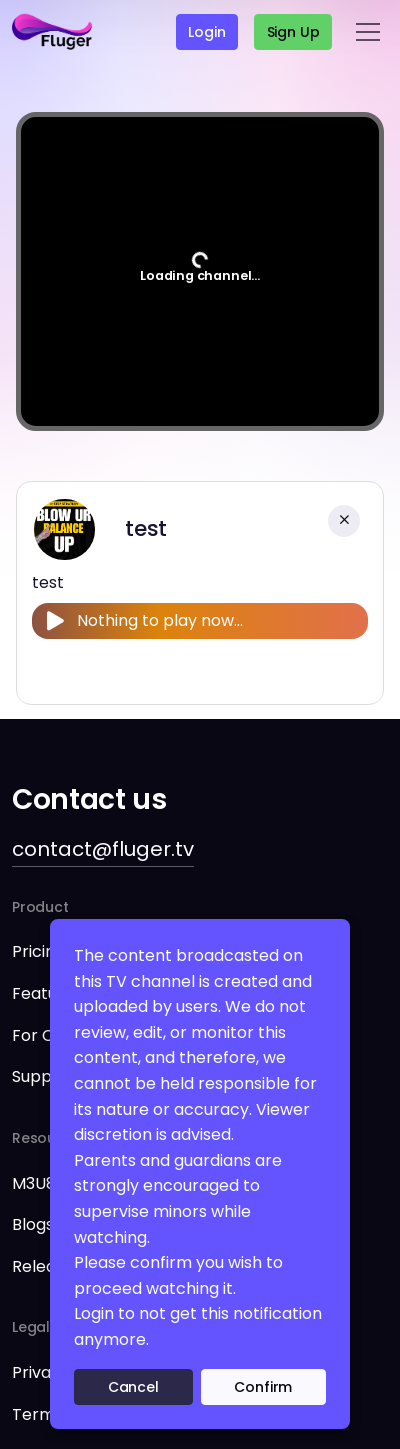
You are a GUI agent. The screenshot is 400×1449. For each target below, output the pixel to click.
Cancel (133, 1387)
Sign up (293, 32)
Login (206, 32)
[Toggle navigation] (368, 32)
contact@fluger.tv (103, 849)
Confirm (263, 1387)
